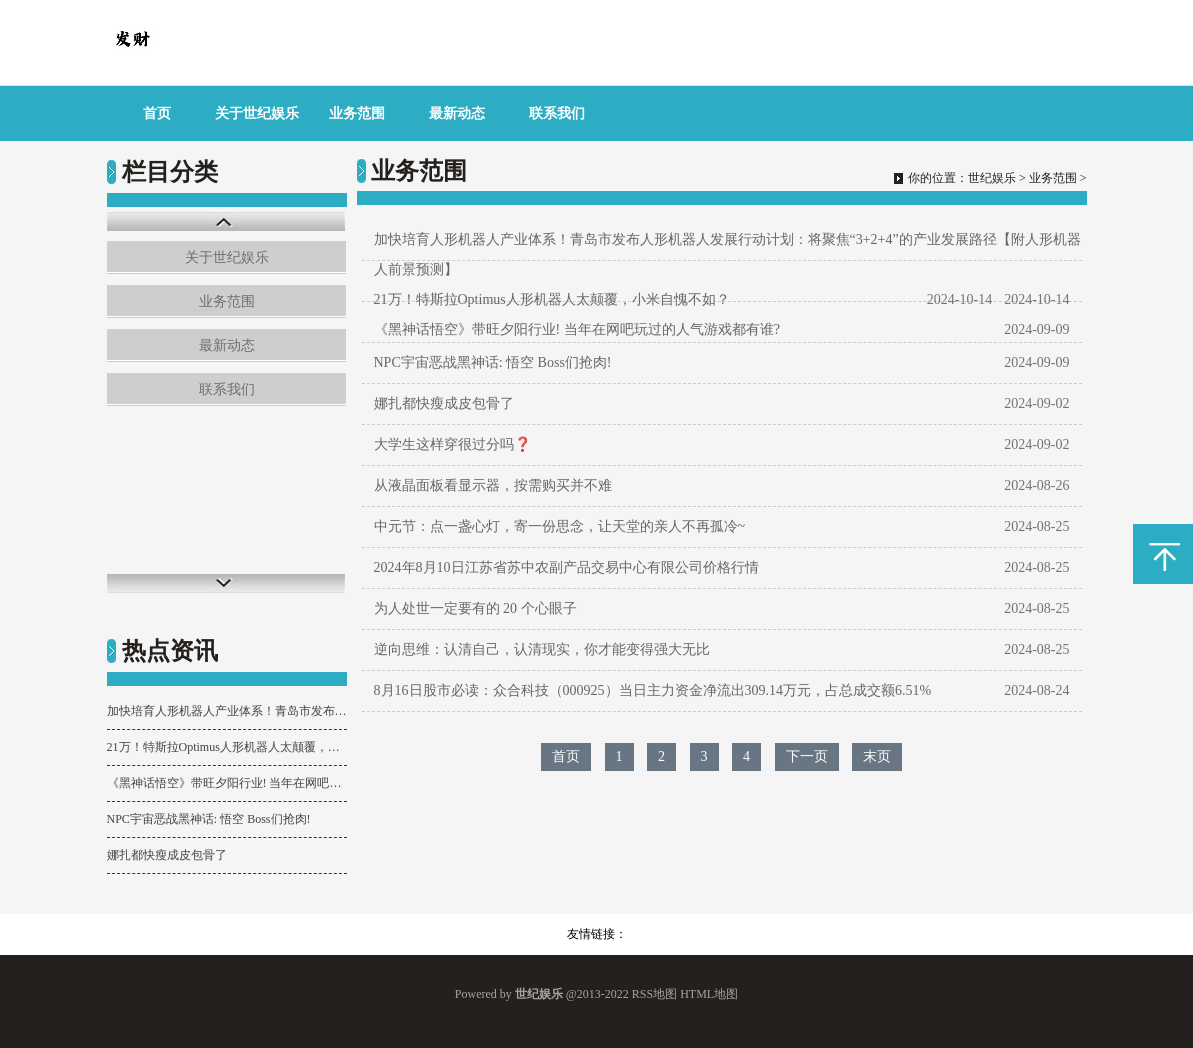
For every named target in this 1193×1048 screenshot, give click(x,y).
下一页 (807, 756)
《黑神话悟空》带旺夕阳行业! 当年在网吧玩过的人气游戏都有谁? (227, 783)
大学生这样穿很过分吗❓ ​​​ (454, 444)
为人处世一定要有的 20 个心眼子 (475, 608)
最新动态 (457, 113)
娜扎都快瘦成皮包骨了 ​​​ (168, 855)
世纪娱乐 (992, 178)
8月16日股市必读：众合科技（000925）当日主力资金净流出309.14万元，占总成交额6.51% (653, 690)
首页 (157, 113)
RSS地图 (654, 994)
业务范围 (357, 113)
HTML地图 (709, 994)
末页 (877, 756)
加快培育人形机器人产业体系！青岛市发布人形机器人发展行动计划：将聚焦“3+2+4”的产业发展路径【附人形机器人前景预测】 (727, 254)
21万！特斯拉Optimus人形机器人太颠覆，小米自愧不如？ (227, 747)
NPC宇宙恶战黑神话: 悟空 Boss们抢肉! (209, 819)
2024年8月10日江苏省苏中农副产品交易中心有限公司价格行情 (566, 567)
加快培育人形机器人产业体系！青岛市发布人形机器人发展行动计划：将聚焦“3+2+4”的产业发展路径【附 (227, 711)
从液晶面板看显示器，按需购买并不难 (493, 485)
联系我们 (557, 113)
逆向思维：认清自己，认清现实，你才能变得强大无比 (542, 649)
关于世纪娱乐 (257, 113)
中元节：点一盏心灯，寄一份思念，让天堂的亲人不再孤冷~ (560, 526)
